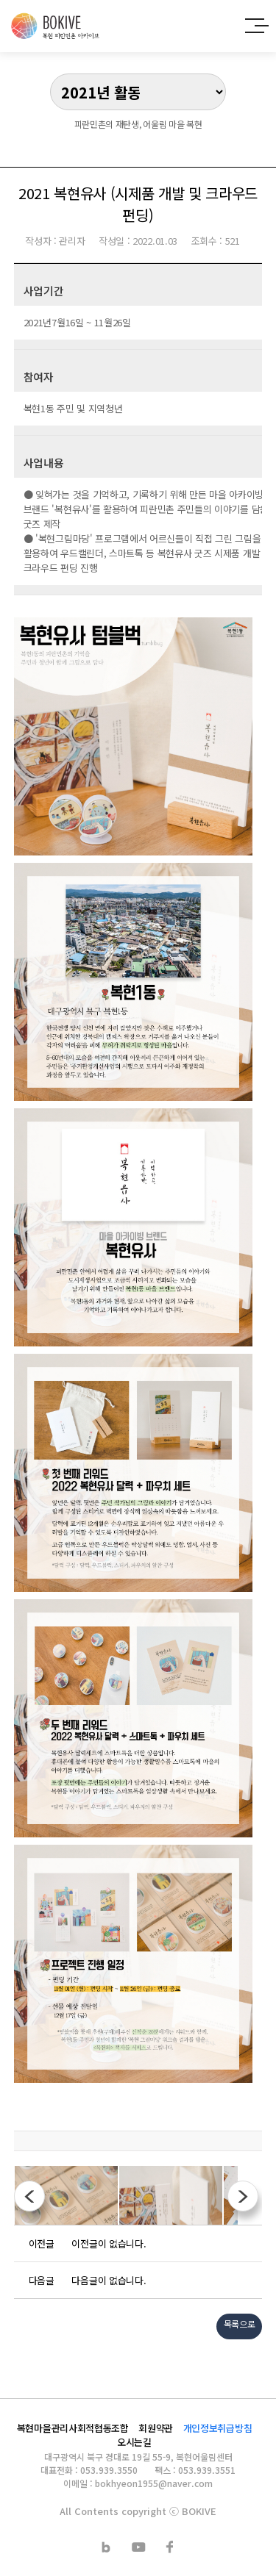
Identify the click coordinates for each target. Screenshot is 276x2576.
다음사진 (242, 2196)
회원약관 (155, 2428)
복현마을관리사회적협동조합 (73, 2428)
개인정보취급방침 (217, 2428)
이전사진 (29, 2196)
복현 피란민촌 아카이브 (55, 26)
